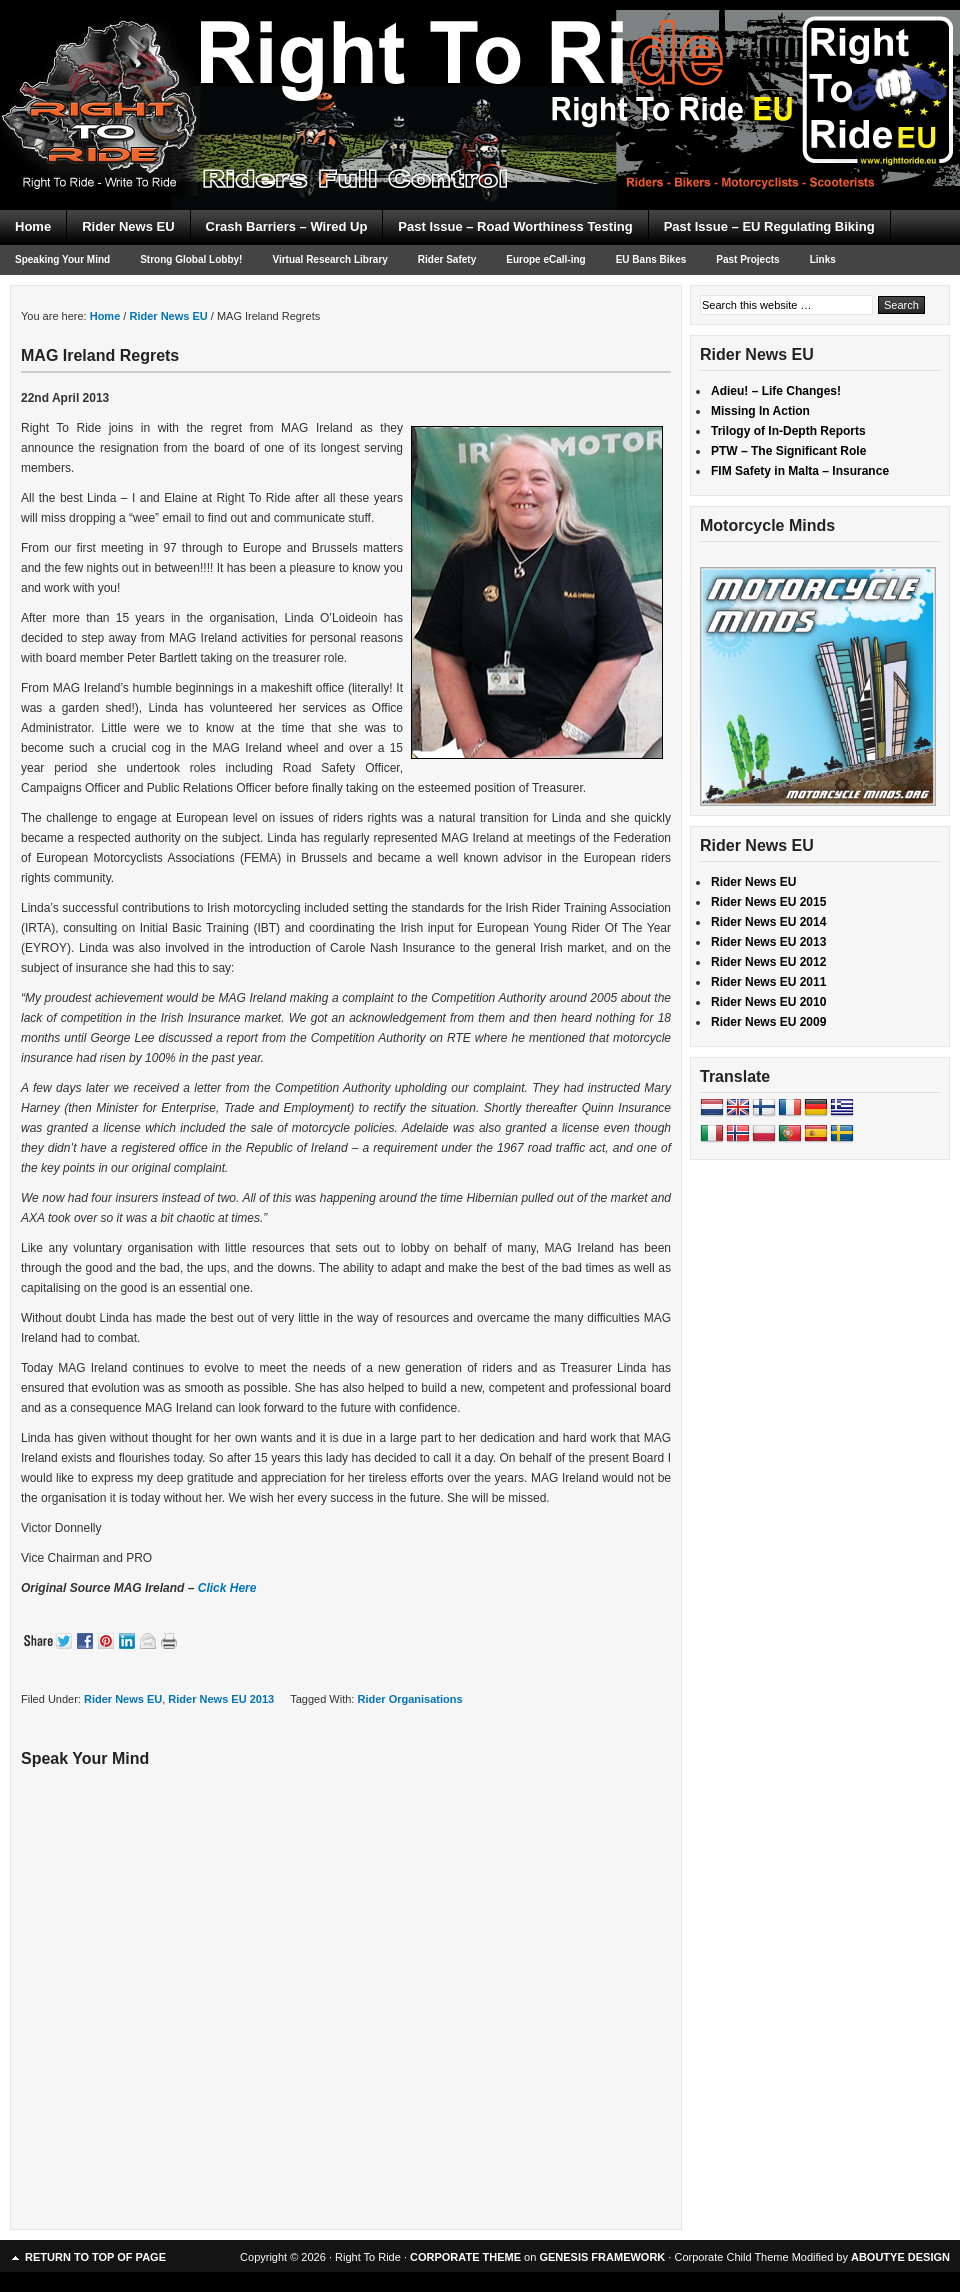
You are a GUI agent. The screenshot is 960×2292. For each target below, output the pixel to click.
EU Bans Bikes (651, 259)
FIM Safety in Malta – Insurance (800, 471)
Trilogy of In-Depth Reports (788, 431)
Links (823, 259)
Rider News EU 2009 (768, 1022)
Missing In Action (760, 411)
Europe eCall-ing (545, 259)
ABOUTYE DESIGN (900, 2257)
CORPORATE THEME (465, 2257)
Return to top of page (95, 2257)
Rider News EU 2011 (768, 982)
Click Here (227, 1588)
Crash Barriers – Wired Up (287, 226)
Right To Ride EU (480, 70)
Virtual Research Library (329, 259)
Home (33, 226)
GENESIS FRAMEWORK (602, 2257)
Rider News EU (128, 226)
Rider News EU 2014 (768, 922)
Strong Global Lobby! (191, 259)
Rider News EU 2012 (768, 962)
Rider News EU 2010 (768, 1002)
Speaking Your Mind (62, 259)
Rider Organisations (409, 1699)
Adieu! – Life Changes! (776, 391)
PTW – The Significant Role (788, 451)
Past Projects (747, 259)
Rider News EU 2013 (221, 1699)
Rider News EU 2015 (768, 902)
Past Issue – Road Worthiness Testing (515, 226)
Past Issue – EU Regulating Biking (769, 226)
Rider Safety (447, 259)
